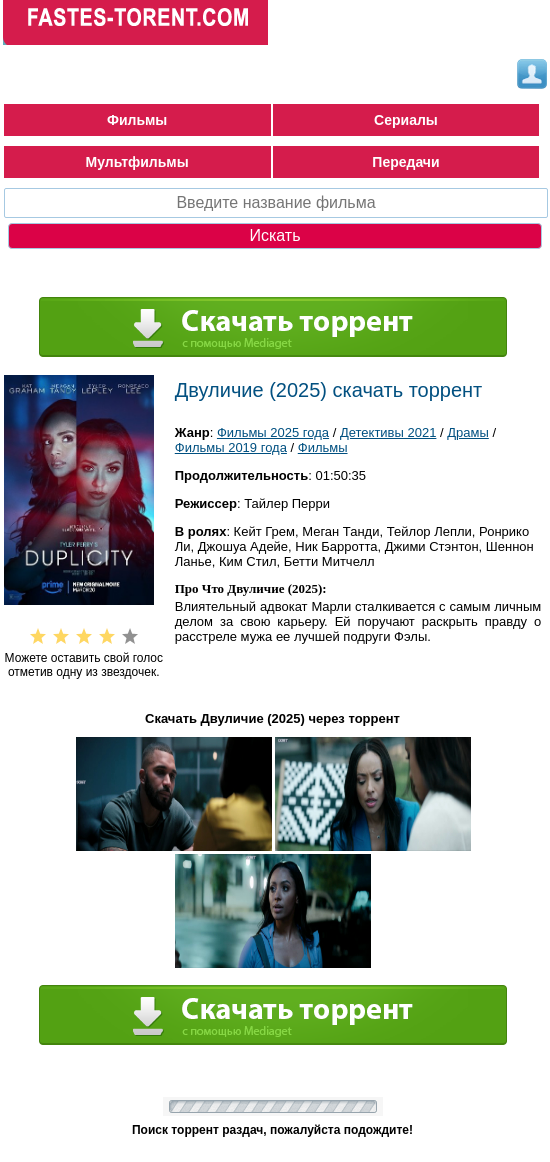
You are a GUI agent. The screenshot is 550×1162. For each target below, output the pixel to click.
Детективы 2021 (388, 432)
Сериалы (406, 120)
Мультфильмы (137, 162)
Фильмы (137, 120)
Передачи (405, 162)
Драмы (468, 432)
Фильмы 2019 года (231, 447)
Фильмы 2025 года (273, 432)
